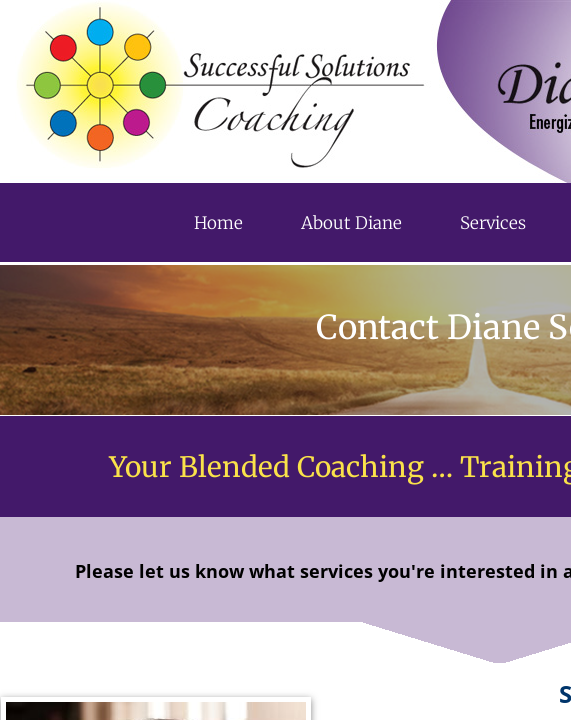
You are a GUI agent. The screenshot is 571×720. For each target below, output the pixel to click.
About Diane (351, 223)
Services (493, 223)
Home (218, 223)
